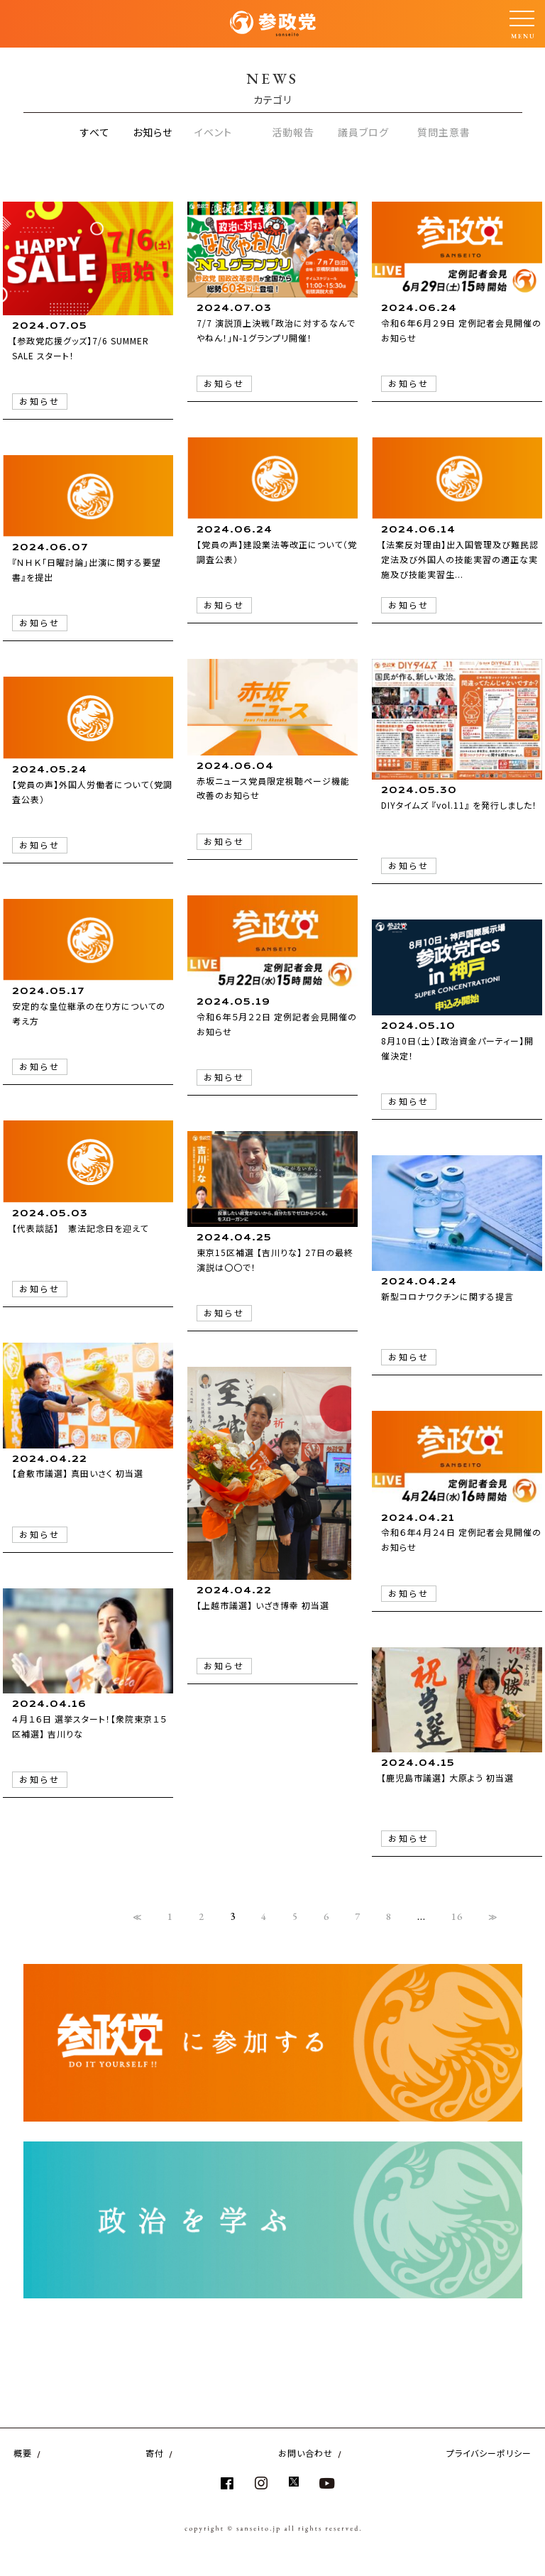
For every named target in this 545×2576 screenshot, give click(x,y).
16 (457, 1916)
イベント (213, 132)
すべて (95, 132)
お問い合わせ (305, 2453)
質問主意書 (443, 132)
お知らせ (152, 132)
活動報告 (293, 132)
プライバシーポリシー (489, 2453)
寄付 (154, 2453)
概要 (22, 2453)
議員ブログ (363, 132)
